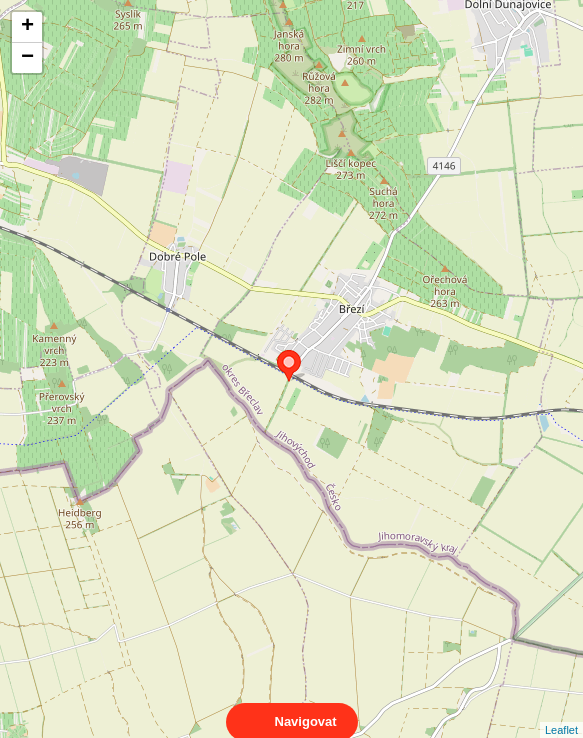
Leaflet (561, 712)
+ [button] (27, 27)
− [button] (27, 58)
